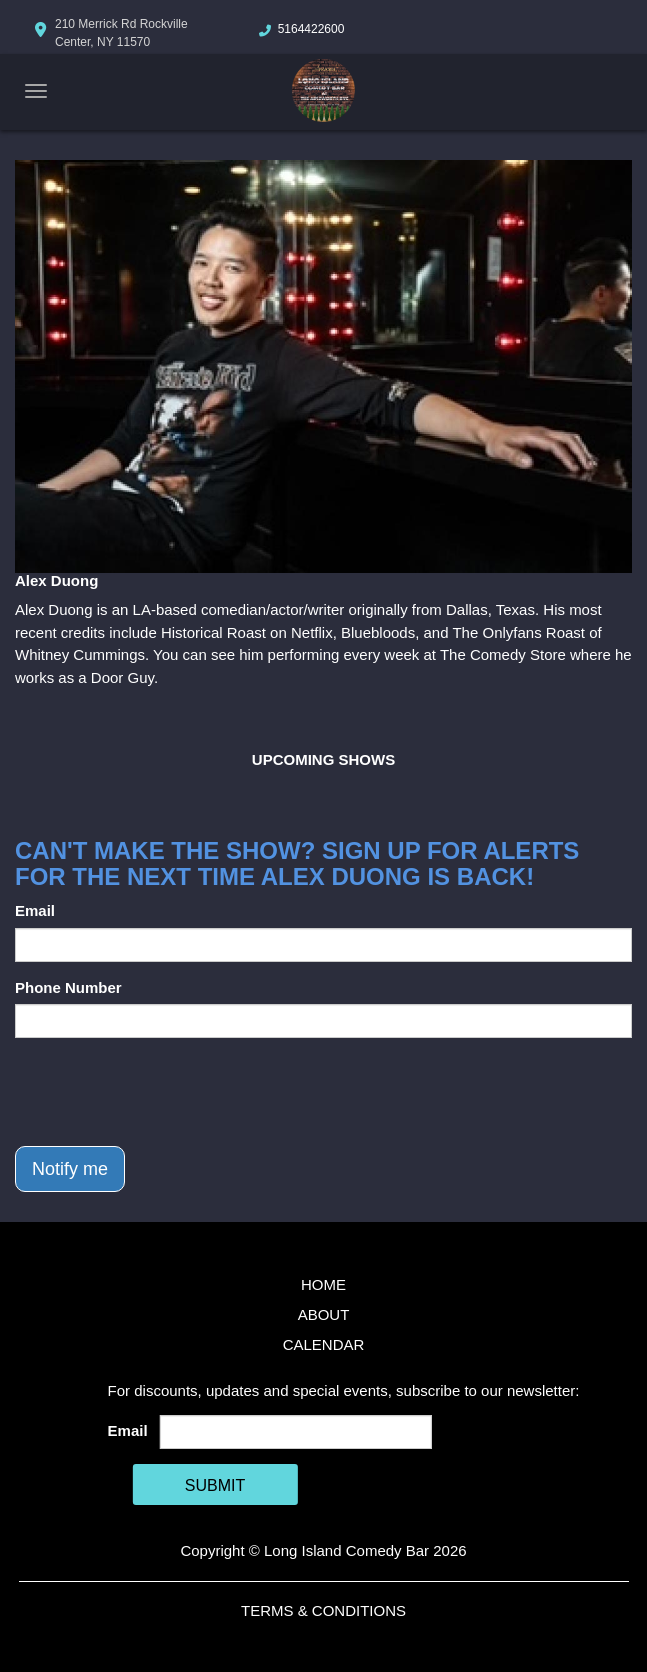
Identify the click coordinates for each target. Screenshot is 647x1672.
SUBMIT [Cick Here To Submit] (215, 1485)
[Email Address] (295, 1432)
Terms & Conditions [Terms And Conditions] (323, 1610)
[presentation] (167, 1092)
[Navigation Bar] (36, 91)
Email (35, 910)
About (324, 1314)
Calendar (324, 1344)
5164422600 (311, 29)
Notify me (70, 1169)
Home (323, 1284)
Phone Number (68, 987)
